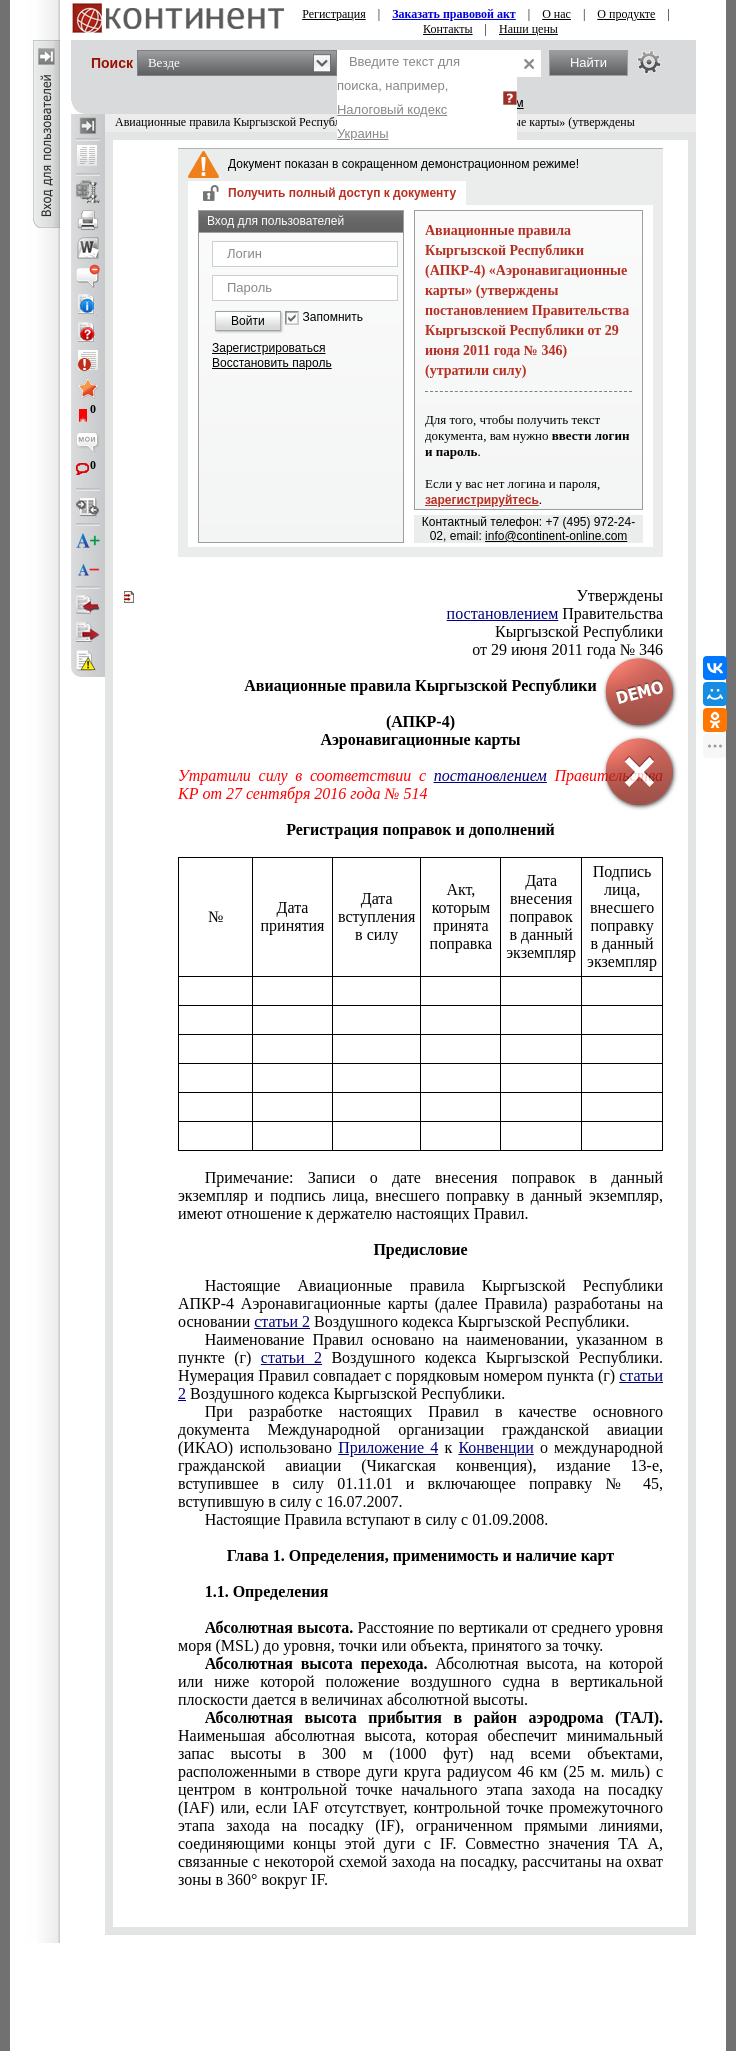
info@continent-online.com (556, 536)
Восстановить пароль (272, 363)
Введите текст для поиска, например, (398, 97)
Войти (248, 321)
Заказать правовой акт (454, 14)
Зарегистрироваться (268, 348)
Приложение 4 (388, 1447)
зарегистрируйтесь (482, 500)
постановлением (503, 613)
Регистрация (334, 14)
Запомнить (333, 317)
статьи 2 (282, 1321)
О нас (556, 14)
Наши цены (528, 29)
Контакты (448, 29)
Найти (588, 62)
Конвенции (495, 1447)
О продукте (626, 14)
